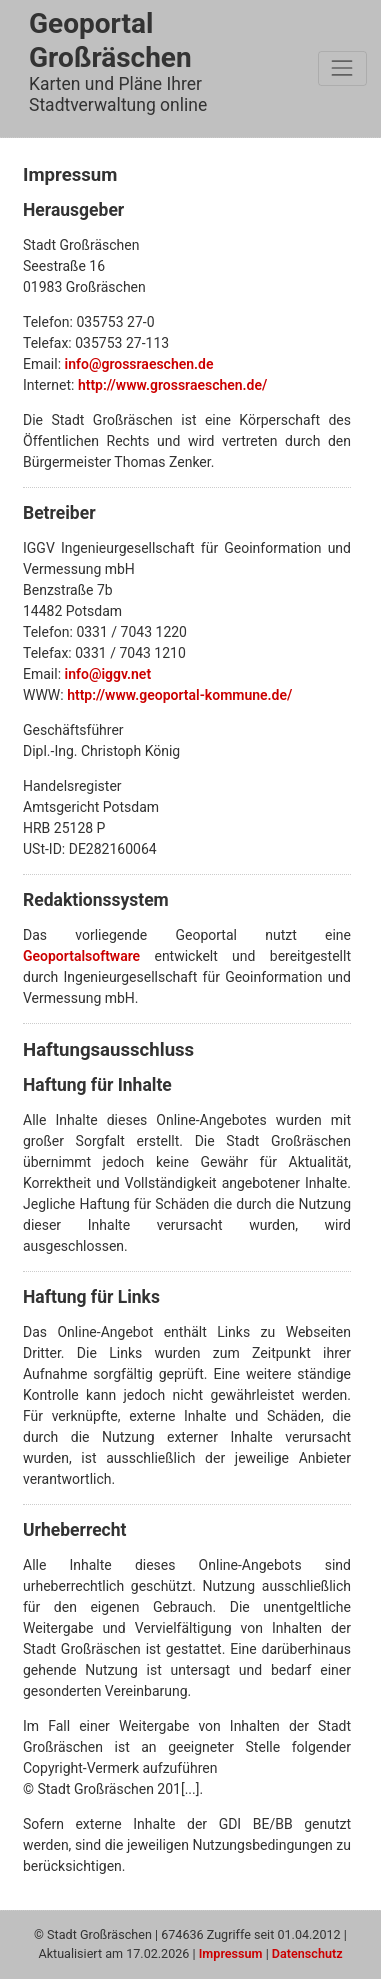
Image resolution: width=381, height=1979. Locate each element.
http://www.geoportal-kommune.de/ (179, 695)
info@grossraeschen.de (139, 364)
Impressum (231, 1953)
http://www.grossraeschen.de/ (172, 385)
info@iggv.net (108, 674)
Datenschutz (307, 1953)
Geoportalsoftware (81, 956)
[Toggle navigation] (342, 68)
